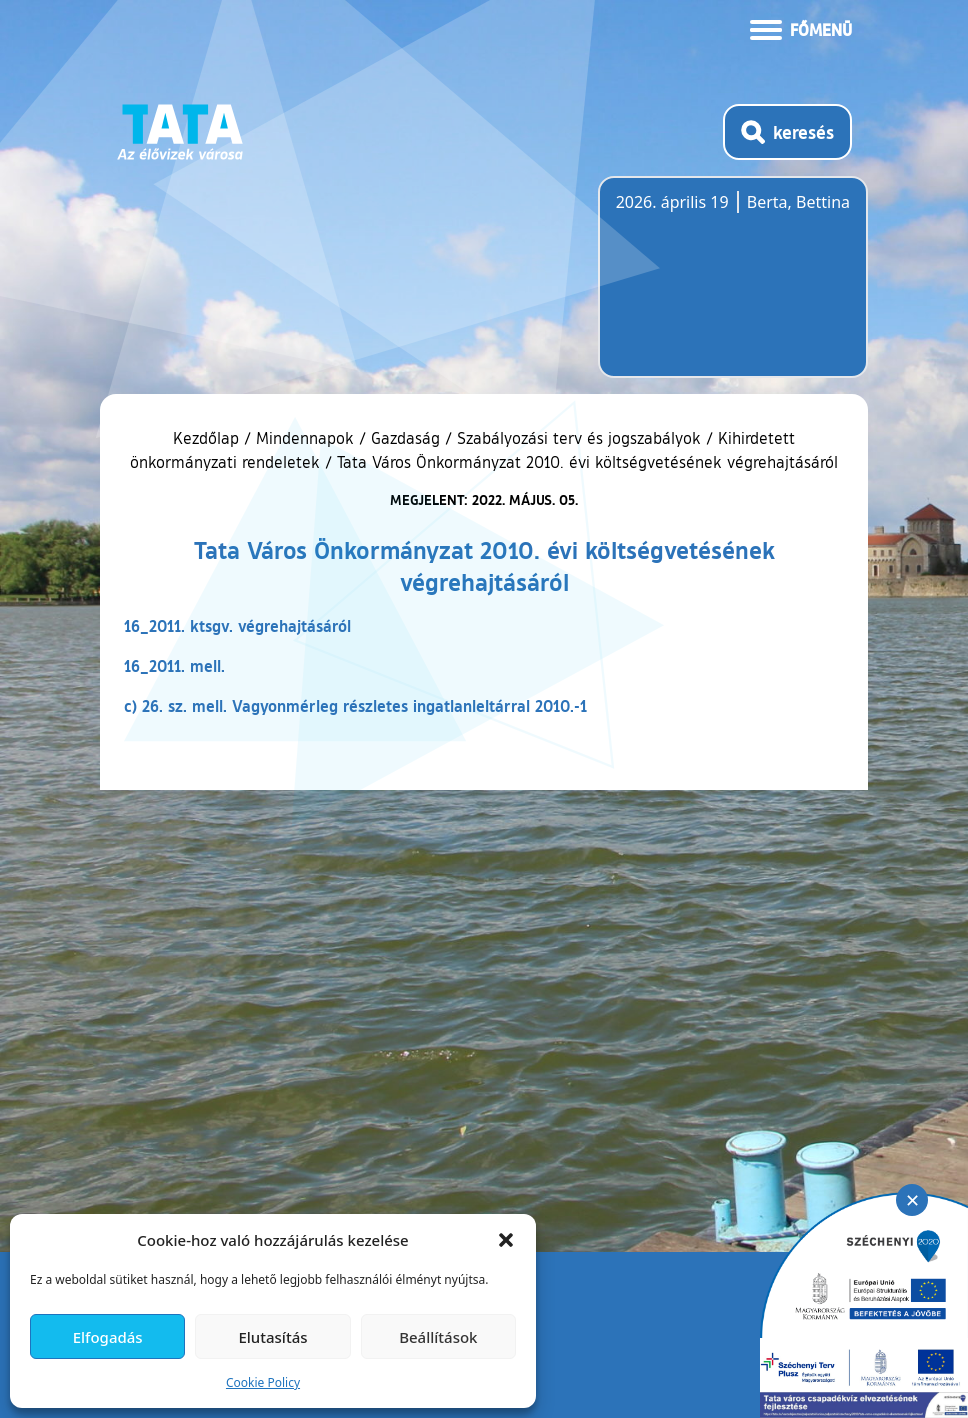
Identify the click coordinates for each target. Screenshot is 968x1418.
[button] (506, 1240)
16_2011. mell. (174, 665)
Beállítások (438, 1337)
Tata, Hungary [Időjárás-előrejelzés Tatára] (728, 289)
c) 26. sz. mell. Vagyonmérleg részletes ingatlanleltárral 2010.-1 (355, 705)
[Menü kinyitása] (801, 28)
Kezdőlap (208, 438)
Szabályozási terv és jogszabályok (579, 438)
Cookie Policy (263, 1382)
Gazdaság (405, 438)
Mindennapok (305, 438)
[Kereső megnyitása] (787, 132)
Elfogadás (108, 1337)
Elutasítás (272, 1337)
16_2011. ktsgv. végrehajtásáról (237, 625)
